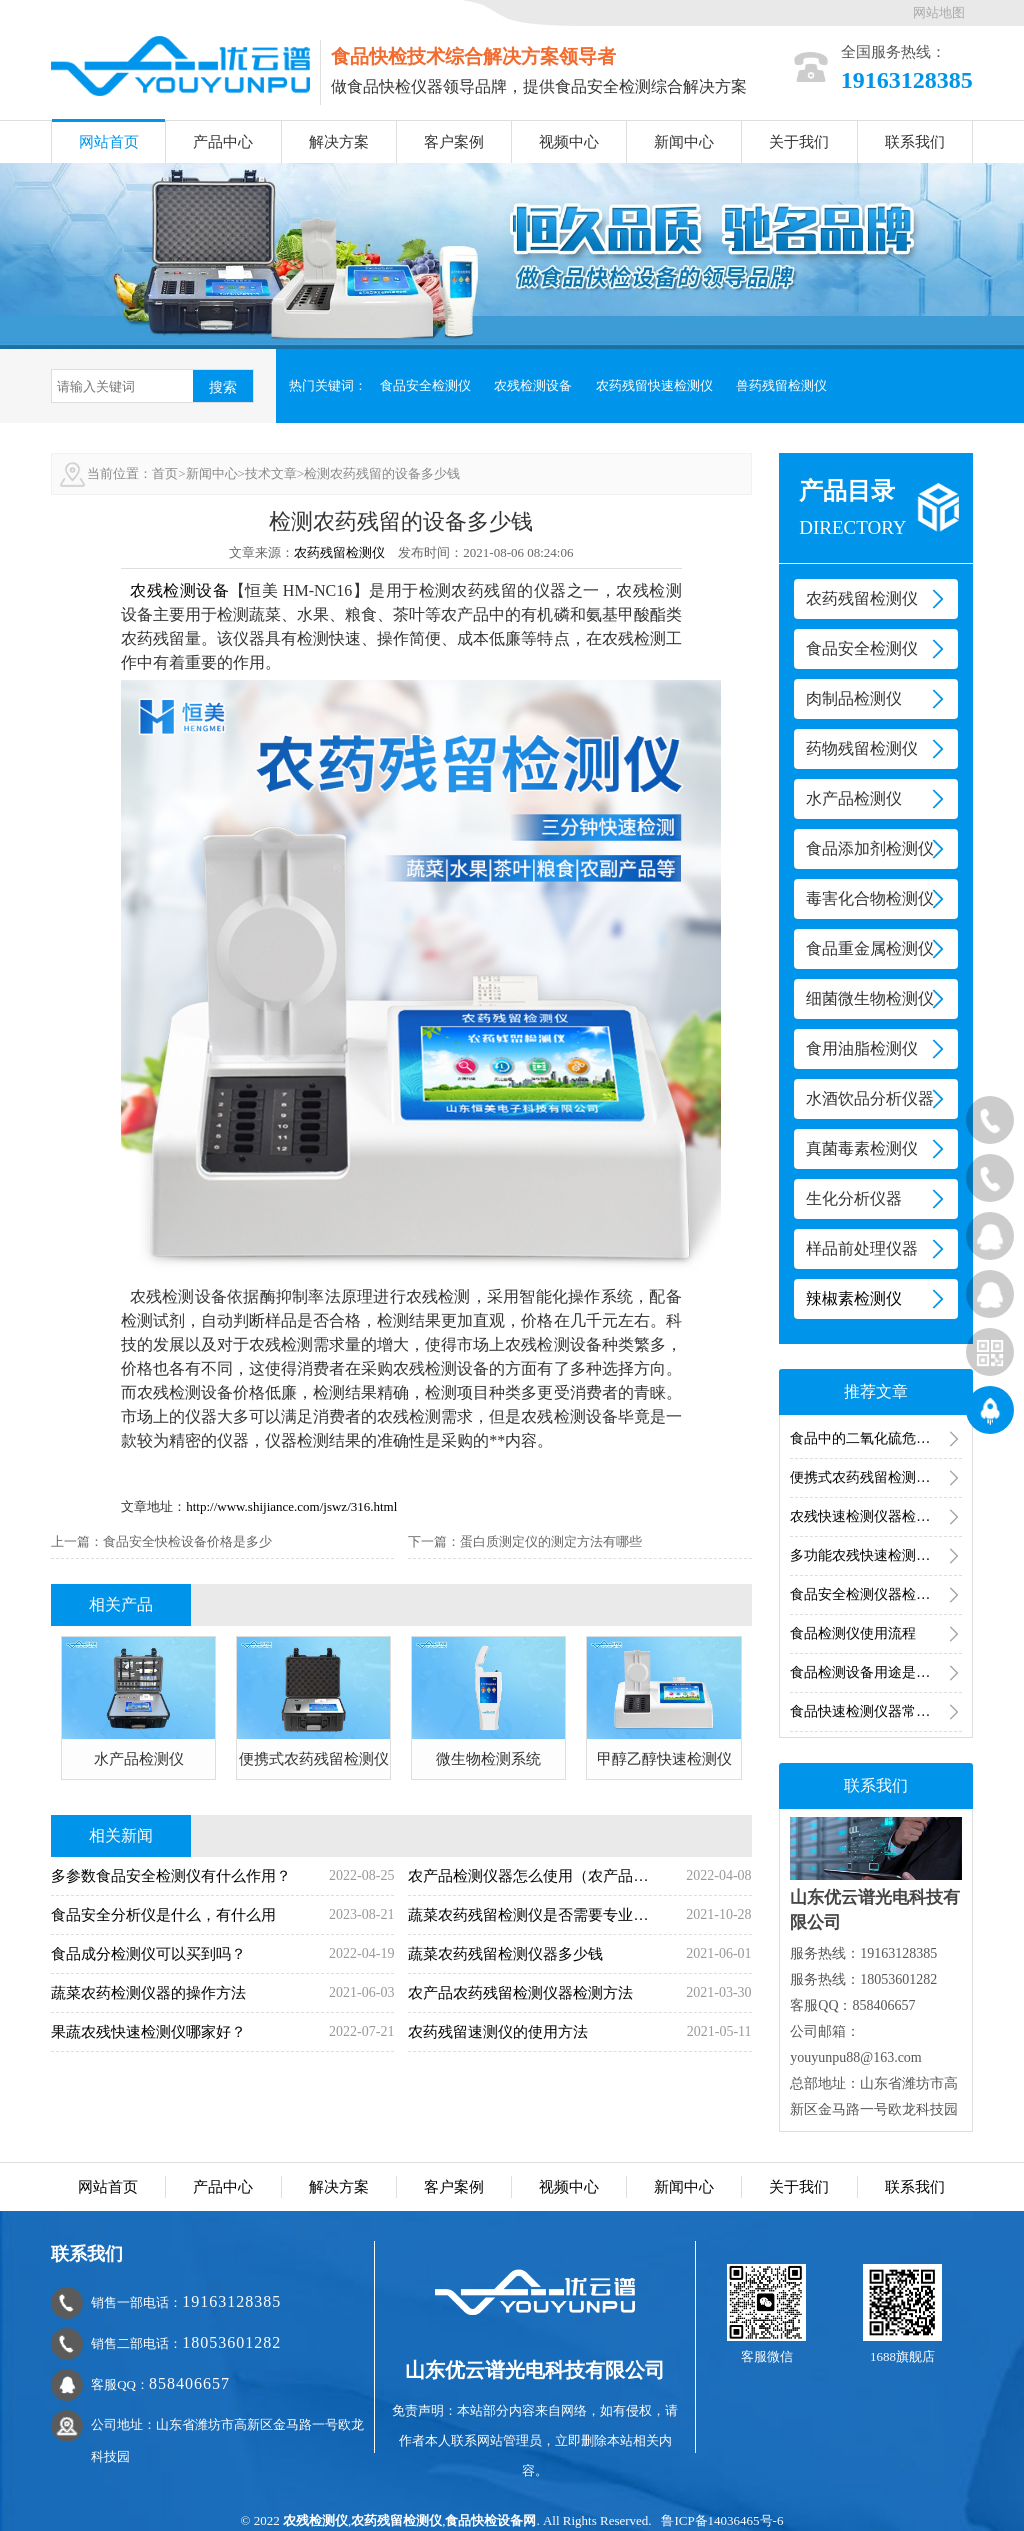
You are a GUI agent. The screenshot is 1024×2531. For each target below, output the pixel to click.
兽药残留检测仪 (781, 385)
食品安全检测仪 (425, 385)
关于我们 (799, 142)
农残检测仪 (315, 2520)
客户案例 (454, 142)
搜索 (223, 387)
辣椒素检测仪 (854, 1298)
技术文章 (271, 473)
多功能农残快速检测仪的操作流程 (876, 1555)
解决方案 (339, 142)
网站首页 (109, 142)
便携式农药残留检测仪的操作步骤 (876, 1477)
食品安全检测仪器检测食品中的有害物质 (876, 1594)
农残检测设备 (533, 385)
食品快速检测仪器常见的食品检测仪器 (876, 1711)
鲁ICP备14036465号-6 (722, 2520)
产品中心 (223, 142)
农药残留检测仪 (339, 552)
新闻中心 (684, 142)
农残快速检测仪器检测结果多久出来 (876, 1516)
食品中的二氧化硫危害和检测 (876, 1438)
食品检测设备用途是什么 (867, 1672)
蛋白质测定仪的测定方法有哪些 (551, 1541)
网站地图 (939, 12)
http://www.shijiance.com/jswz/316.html (291, 1506)
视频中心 (569, 142)
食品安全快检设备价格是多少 (187, 1541)
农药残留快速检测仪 (654, 385)
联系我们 (915, 142)
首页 (165, 473)
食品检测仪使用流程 (853, 1633)
